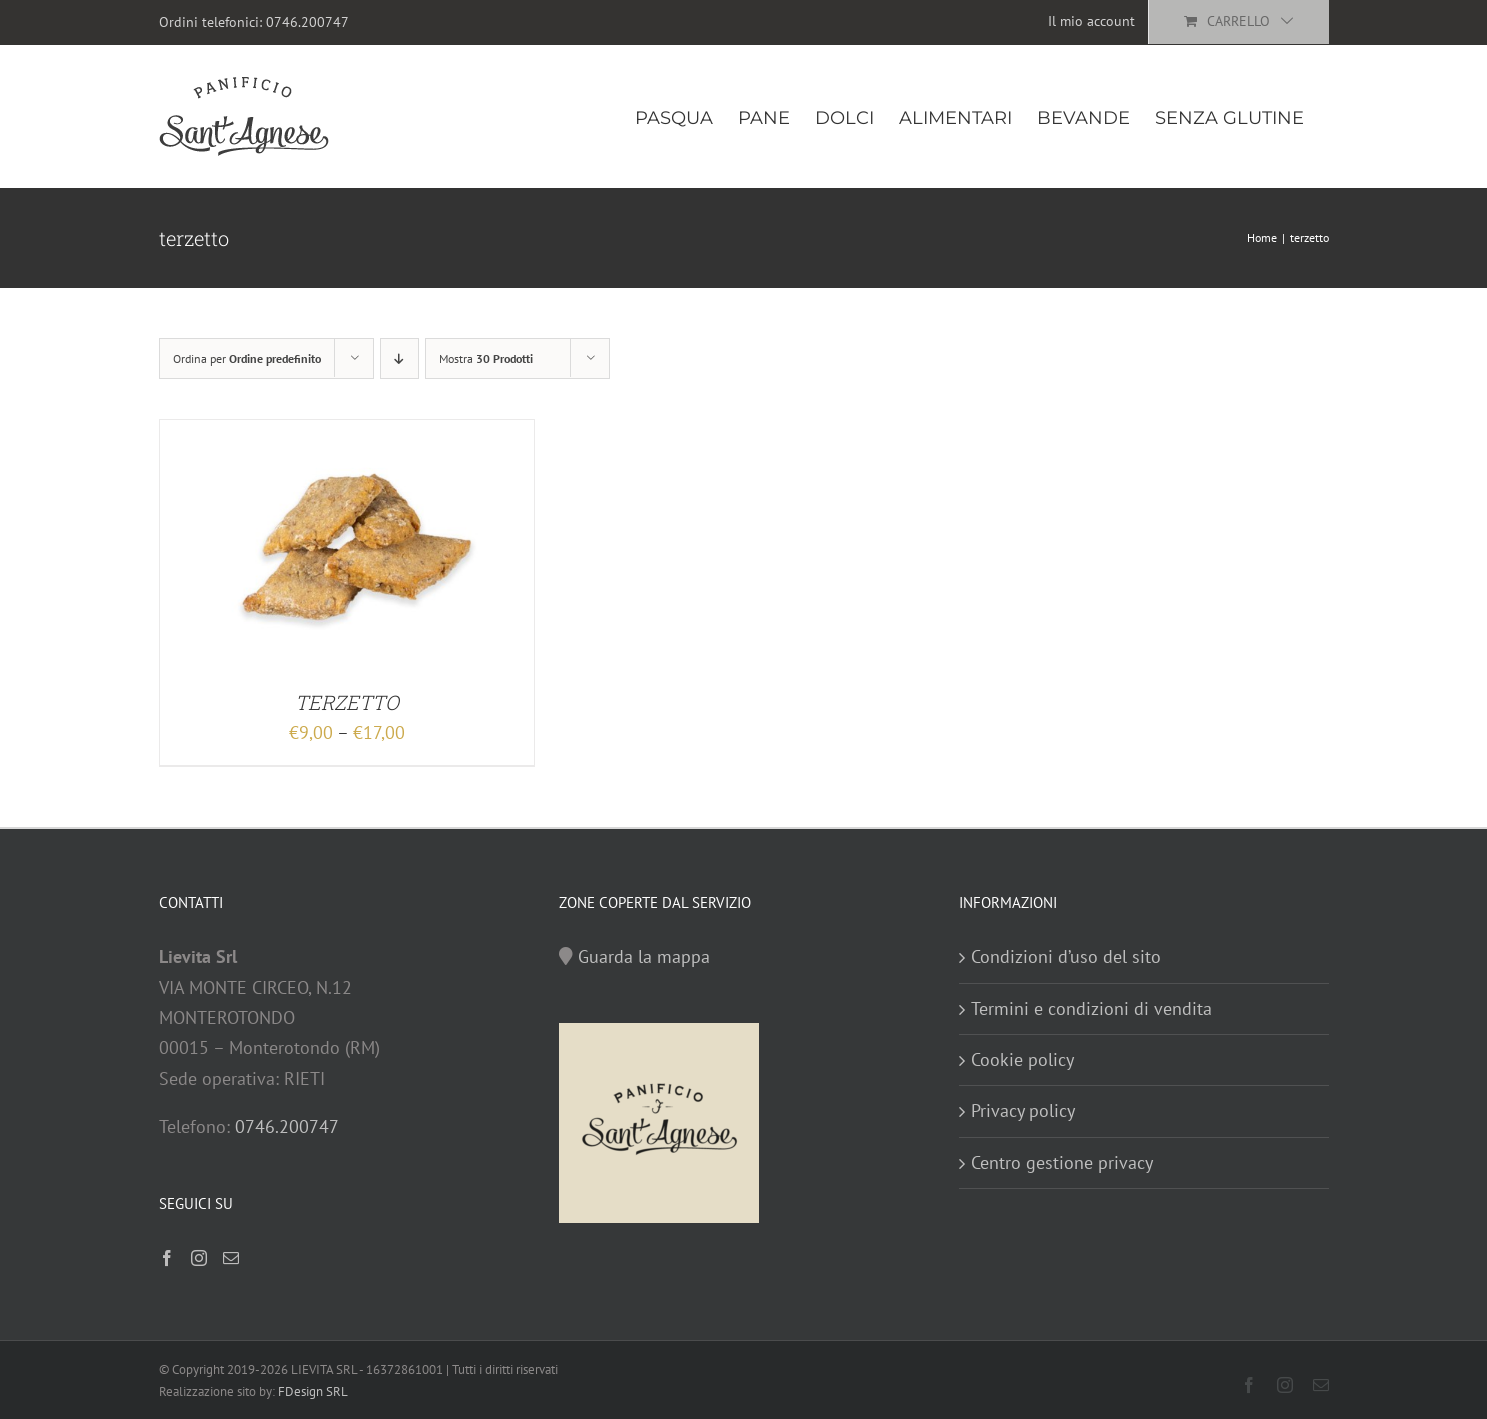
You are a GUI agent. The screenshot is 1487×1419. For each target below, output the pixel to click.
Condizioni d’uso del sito (1066, 956)
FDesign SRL (313, 1391)
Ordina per (247, 358)
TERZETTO (347, 702)
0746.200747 (307, 22)
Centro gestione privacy (1062, 1162)
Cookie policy (1022, 1059)
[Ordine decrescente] (399, 358)
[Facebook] (167, 1258)
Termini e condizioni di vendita (1091, 1008)
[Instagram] (199, 1258)
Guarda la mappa (644, 956)
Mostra (486, 358)
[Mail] (231, 1258)
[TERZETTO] (347, 434)
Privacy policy (1023, 1110)
